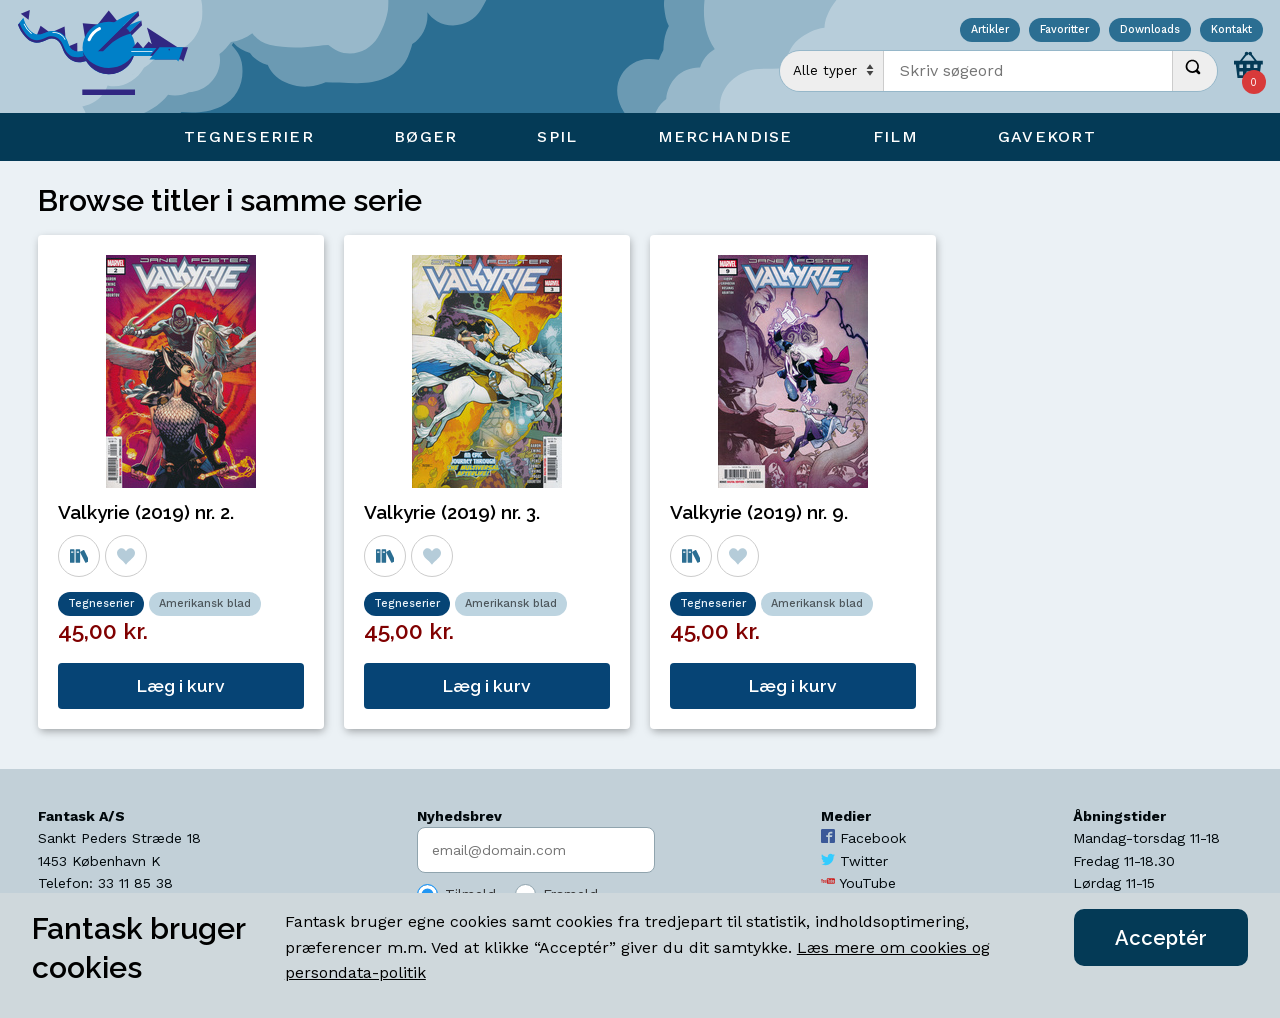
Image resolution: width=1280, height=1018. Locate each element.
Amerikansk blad (205, 603)
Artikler (990, 30)
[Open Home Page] (113, 56)
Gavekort (1047, 136)
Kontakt (1231, 30)
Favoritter (1064, 30)
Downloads (1150, 30)
